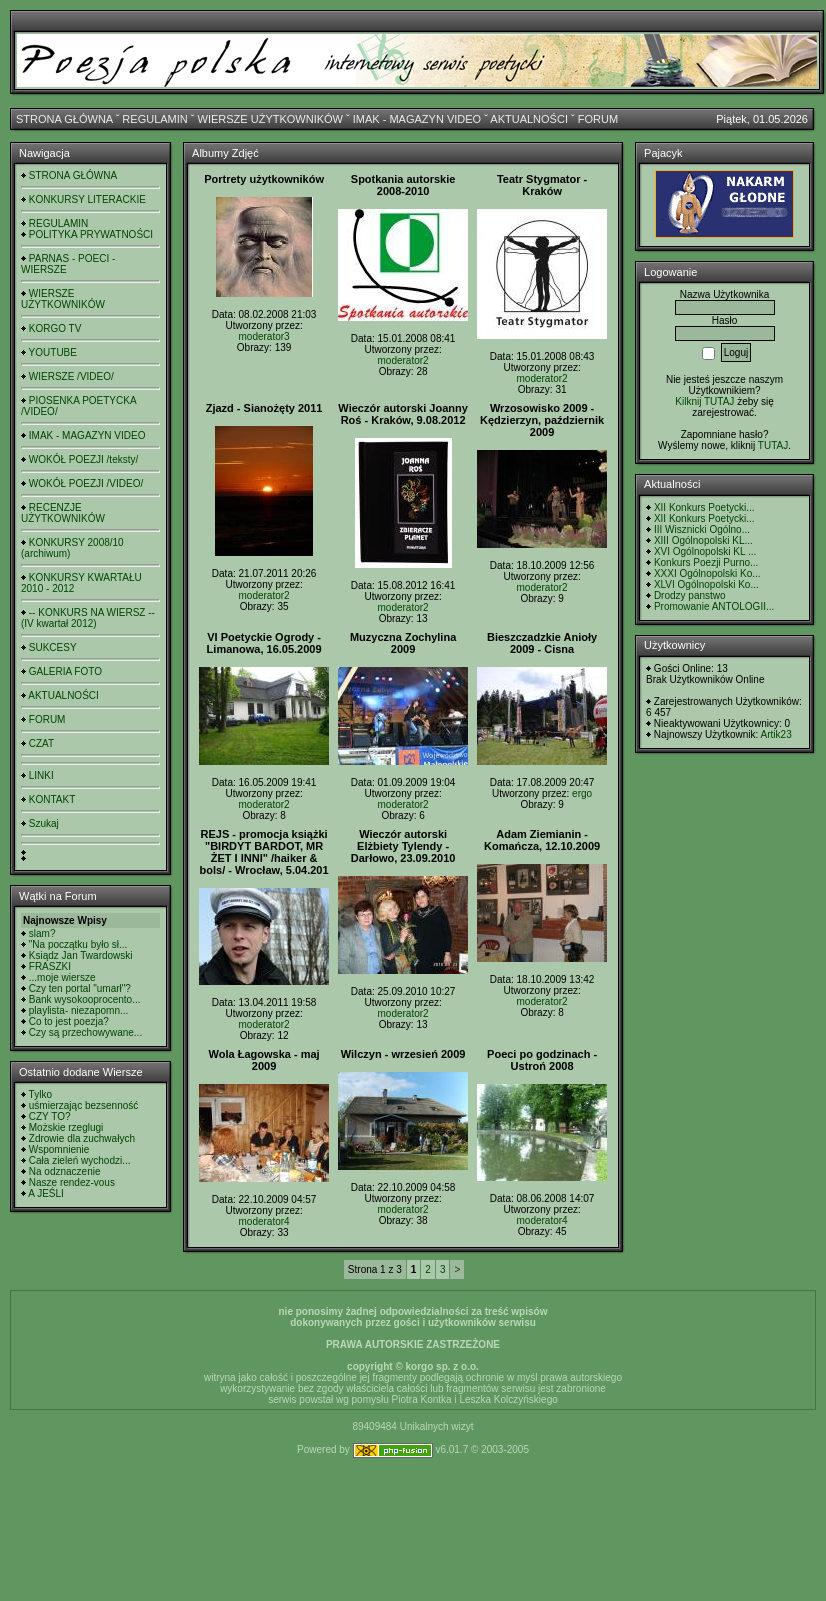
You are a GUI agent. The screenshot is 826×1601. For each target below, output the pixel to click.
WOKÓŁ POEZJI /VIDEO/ (86, 483)
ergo (582, 793)
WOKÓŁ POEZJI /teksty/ (83, 459)
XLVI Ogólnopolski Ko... (706, 584)
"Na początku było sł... (78, 944)
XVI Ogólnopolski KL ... (705, 551)
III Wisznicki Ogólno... (702, 529)
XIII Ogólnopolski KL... (703, 540)
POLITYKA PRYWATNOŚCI (91, 234)
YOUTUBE (53, 352)
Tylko (40, 1094)
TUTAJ (773, 445)
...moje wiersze (62, 977)
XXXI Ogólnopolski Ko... (707, 573)
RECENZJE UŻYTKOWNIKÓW (63, 513)
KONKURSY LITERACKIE (87, 199)
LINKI (41, 775)
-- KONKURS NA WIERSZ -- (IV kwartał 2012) (88, 618)
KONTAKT (52, 799)
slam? (42, 933)
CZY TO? (50, 1116)
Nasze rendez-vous (72, 1182)
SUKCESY (53, 647)
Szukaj (44, 823)
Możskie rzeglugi (66, 1127)
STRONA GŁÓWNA (64, 119)
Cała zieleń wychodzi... (80, 1160)
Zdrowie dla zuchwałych (82, 1138)
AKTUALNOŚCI (529, 119)
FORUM (598, 119)
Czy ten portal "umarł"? (80, 988)
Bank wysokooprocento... (85, 999)
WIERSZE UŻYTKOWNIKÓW (270, 119)
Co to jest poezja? (69, 1021)
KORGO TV (55, 328)
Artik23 (776, 734)
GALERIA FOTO (65, 671)
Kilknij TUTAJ (704, 401)
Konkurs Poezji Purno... (706, 562)
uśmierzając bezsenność (84, 1105)
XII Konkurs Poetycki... (704, 507)
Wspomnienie (59, 1149)
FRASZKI (50, 966)
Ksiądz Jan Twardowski (81, 955)
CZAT (41, 743)
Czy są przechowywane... (85, 1032)
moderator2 (403, 360)
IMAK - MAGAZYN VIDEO (417, 119)
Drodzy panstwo (690, 595)
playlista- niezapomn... (79, 1010)
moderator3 (264, 336)
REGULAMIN (154, 119)
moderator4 (264, 1221)
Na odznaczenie (65, 1171)
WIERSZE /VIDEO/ (71, 376)
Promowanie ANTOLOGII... (714, 606)
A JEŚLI (46, 1193)
